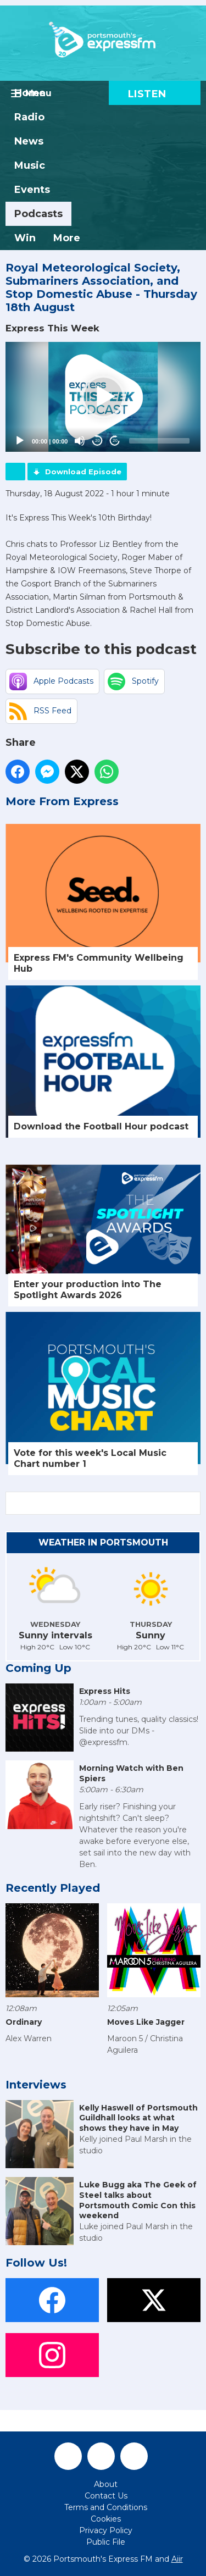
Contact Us (106, 2496)
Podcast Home (15, 471)
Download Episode (83, 471)
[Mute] (79, 440)
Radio (29, 117)
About (106, 2484)
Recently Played (52, 1887)
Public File (105, 2542)
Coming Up (38, 1668)
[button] (103, 397)
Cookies (106, 2519)
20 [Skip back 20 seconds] (97, 440)
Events (32, 190)
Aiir (177, 2559)
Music (29, 165)
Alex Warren (28, 2038)
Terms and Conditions (105, 2507)
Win (25, 238)
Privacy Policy (105, 2530)
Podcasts (38, 214)
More (66, 238)
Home (30, 93)
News (28, 141)
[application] (103, 397)
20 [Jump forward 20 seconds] (115, 440)
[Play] (19, 440)
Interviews (35, 2084)
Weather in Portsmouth (103, 1542)
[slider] (159, 441)
